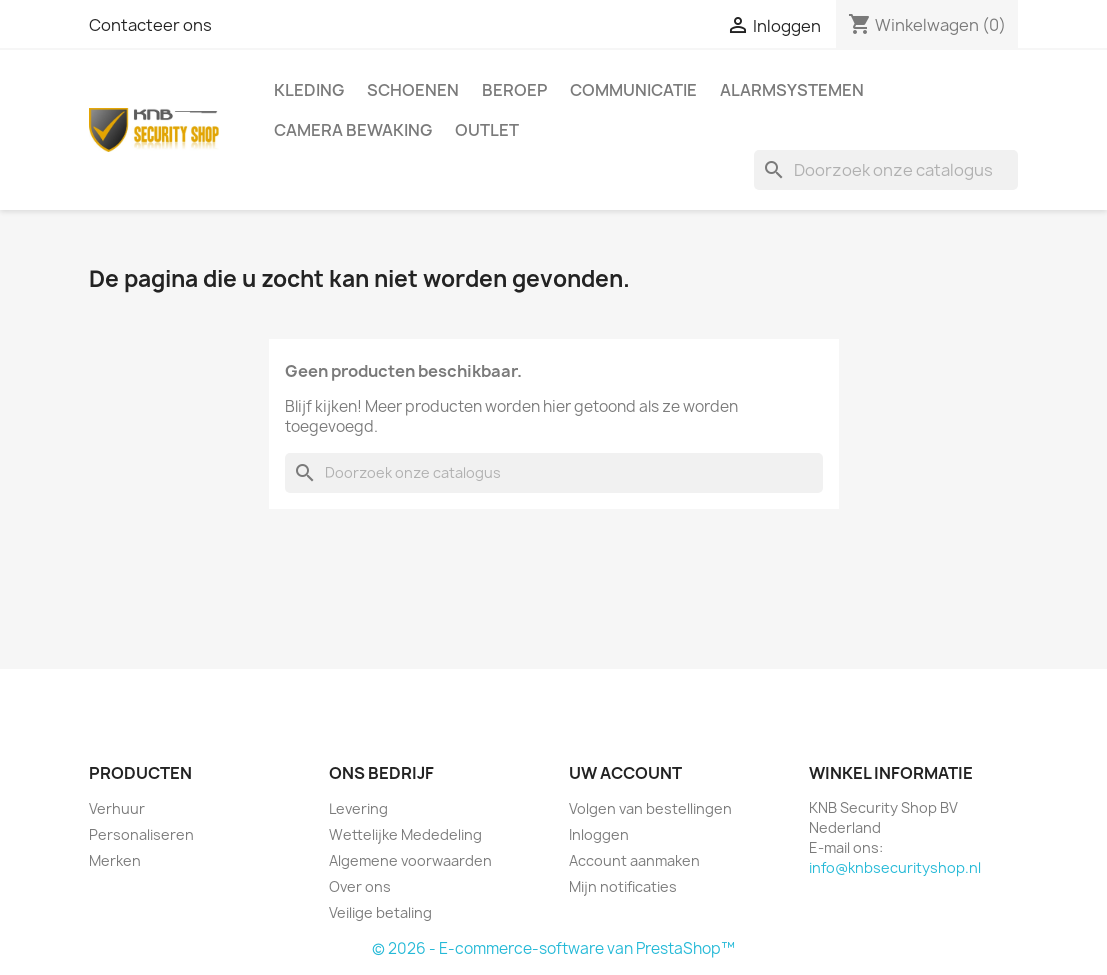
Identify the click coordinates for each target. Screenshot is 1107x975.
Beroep (514, 90)
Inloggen (599, 834)
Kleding (309, 90)
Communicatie (633, 90)
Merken (115, 860)
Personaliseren (141, 834)
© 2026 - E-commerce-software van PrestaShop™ (553, 948)
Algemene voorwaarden (410, 860)
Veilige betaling (380, 912)
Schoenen (413, 90)
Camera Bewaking (353, 130)
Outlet (487, 130)
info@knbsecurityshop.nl (895, 867)
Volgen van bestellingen (650, 808)
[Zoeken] (886, 170)
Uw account (625, 773)
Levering (358, 808)
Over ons (360, 886)
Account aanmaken (634, 860)
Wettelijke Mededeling (405, 834)
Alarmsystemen (792, 90)
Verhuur (117, 808)
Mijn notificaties (623, 886)
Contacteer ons (150, 25)
